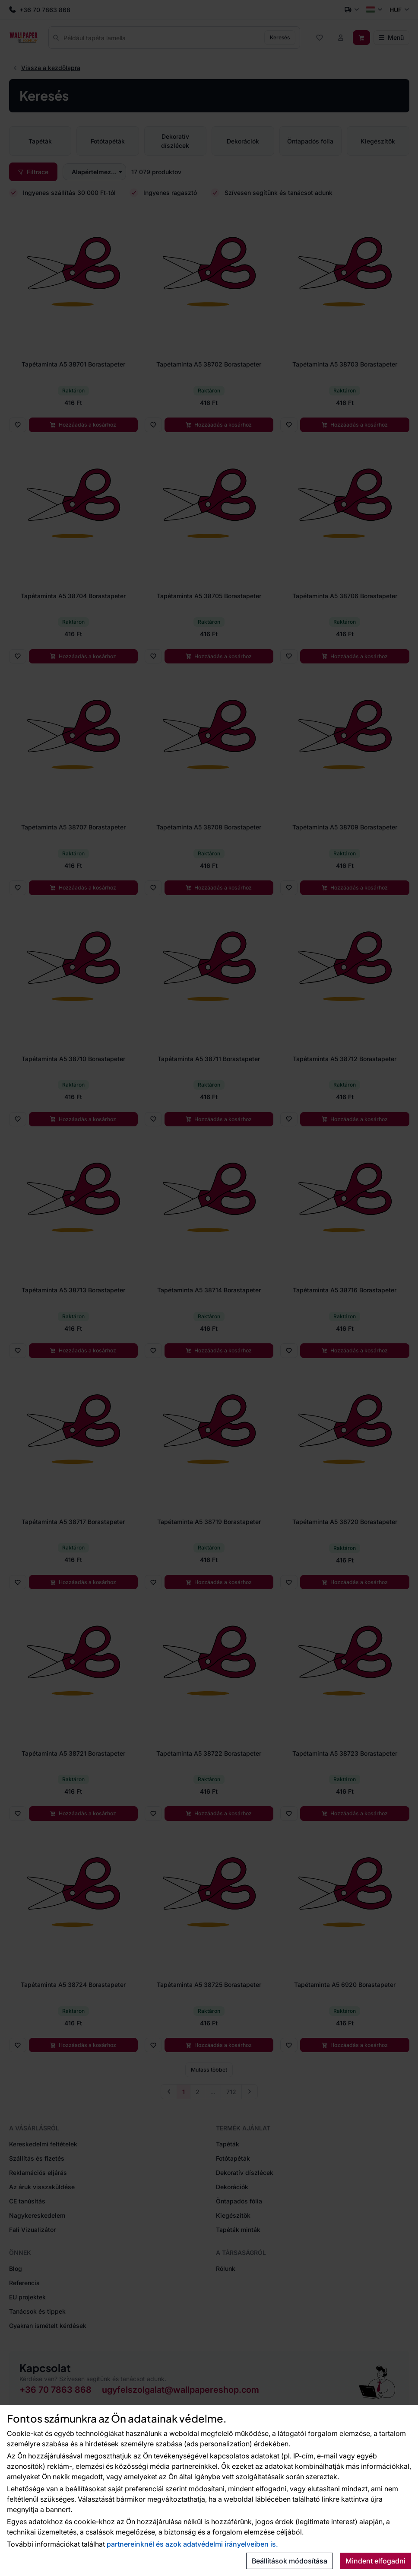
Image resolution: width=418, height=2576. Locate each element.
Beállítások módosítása (289, 2561)
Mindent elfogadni (375, 2561)
